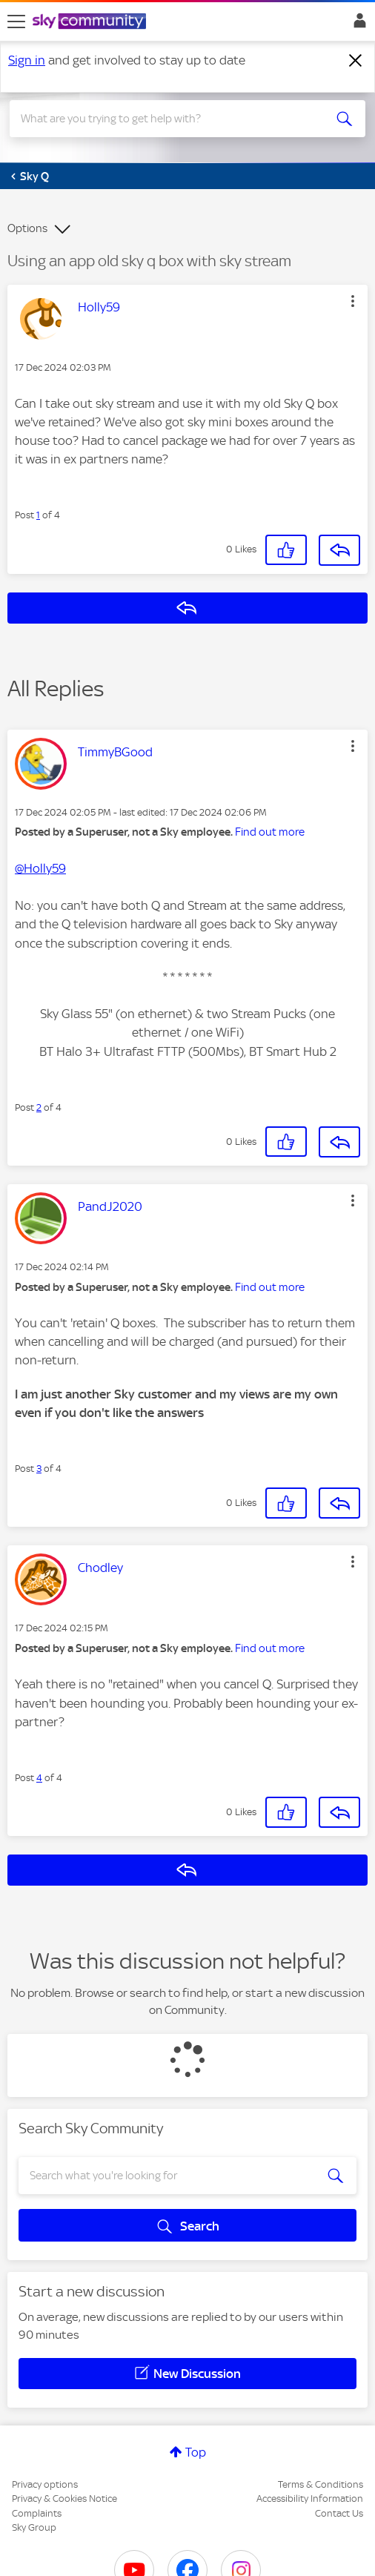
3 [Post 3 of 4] (39, 1468)
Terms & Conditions (320, 2484)
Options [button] (27, 228)
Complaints (37, 2513)
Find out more (270, 832)
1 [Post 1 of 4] (38, 515)
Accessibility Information (309, 2498)
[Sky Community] (91, 22)
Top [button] (195, 2452)
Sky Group (34, 2527)
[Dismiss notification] (356, 61)
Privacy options (45, 2484)
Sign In (357, 24)
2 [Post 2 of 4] (39, 1107)
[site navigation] (16, 21)
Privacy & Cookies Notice (64, 2498)
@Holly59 (40, 868)
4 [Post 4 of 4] (39, 1777)
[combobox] (170, 118)
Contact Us (339, 2513)
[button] (352, 301)
